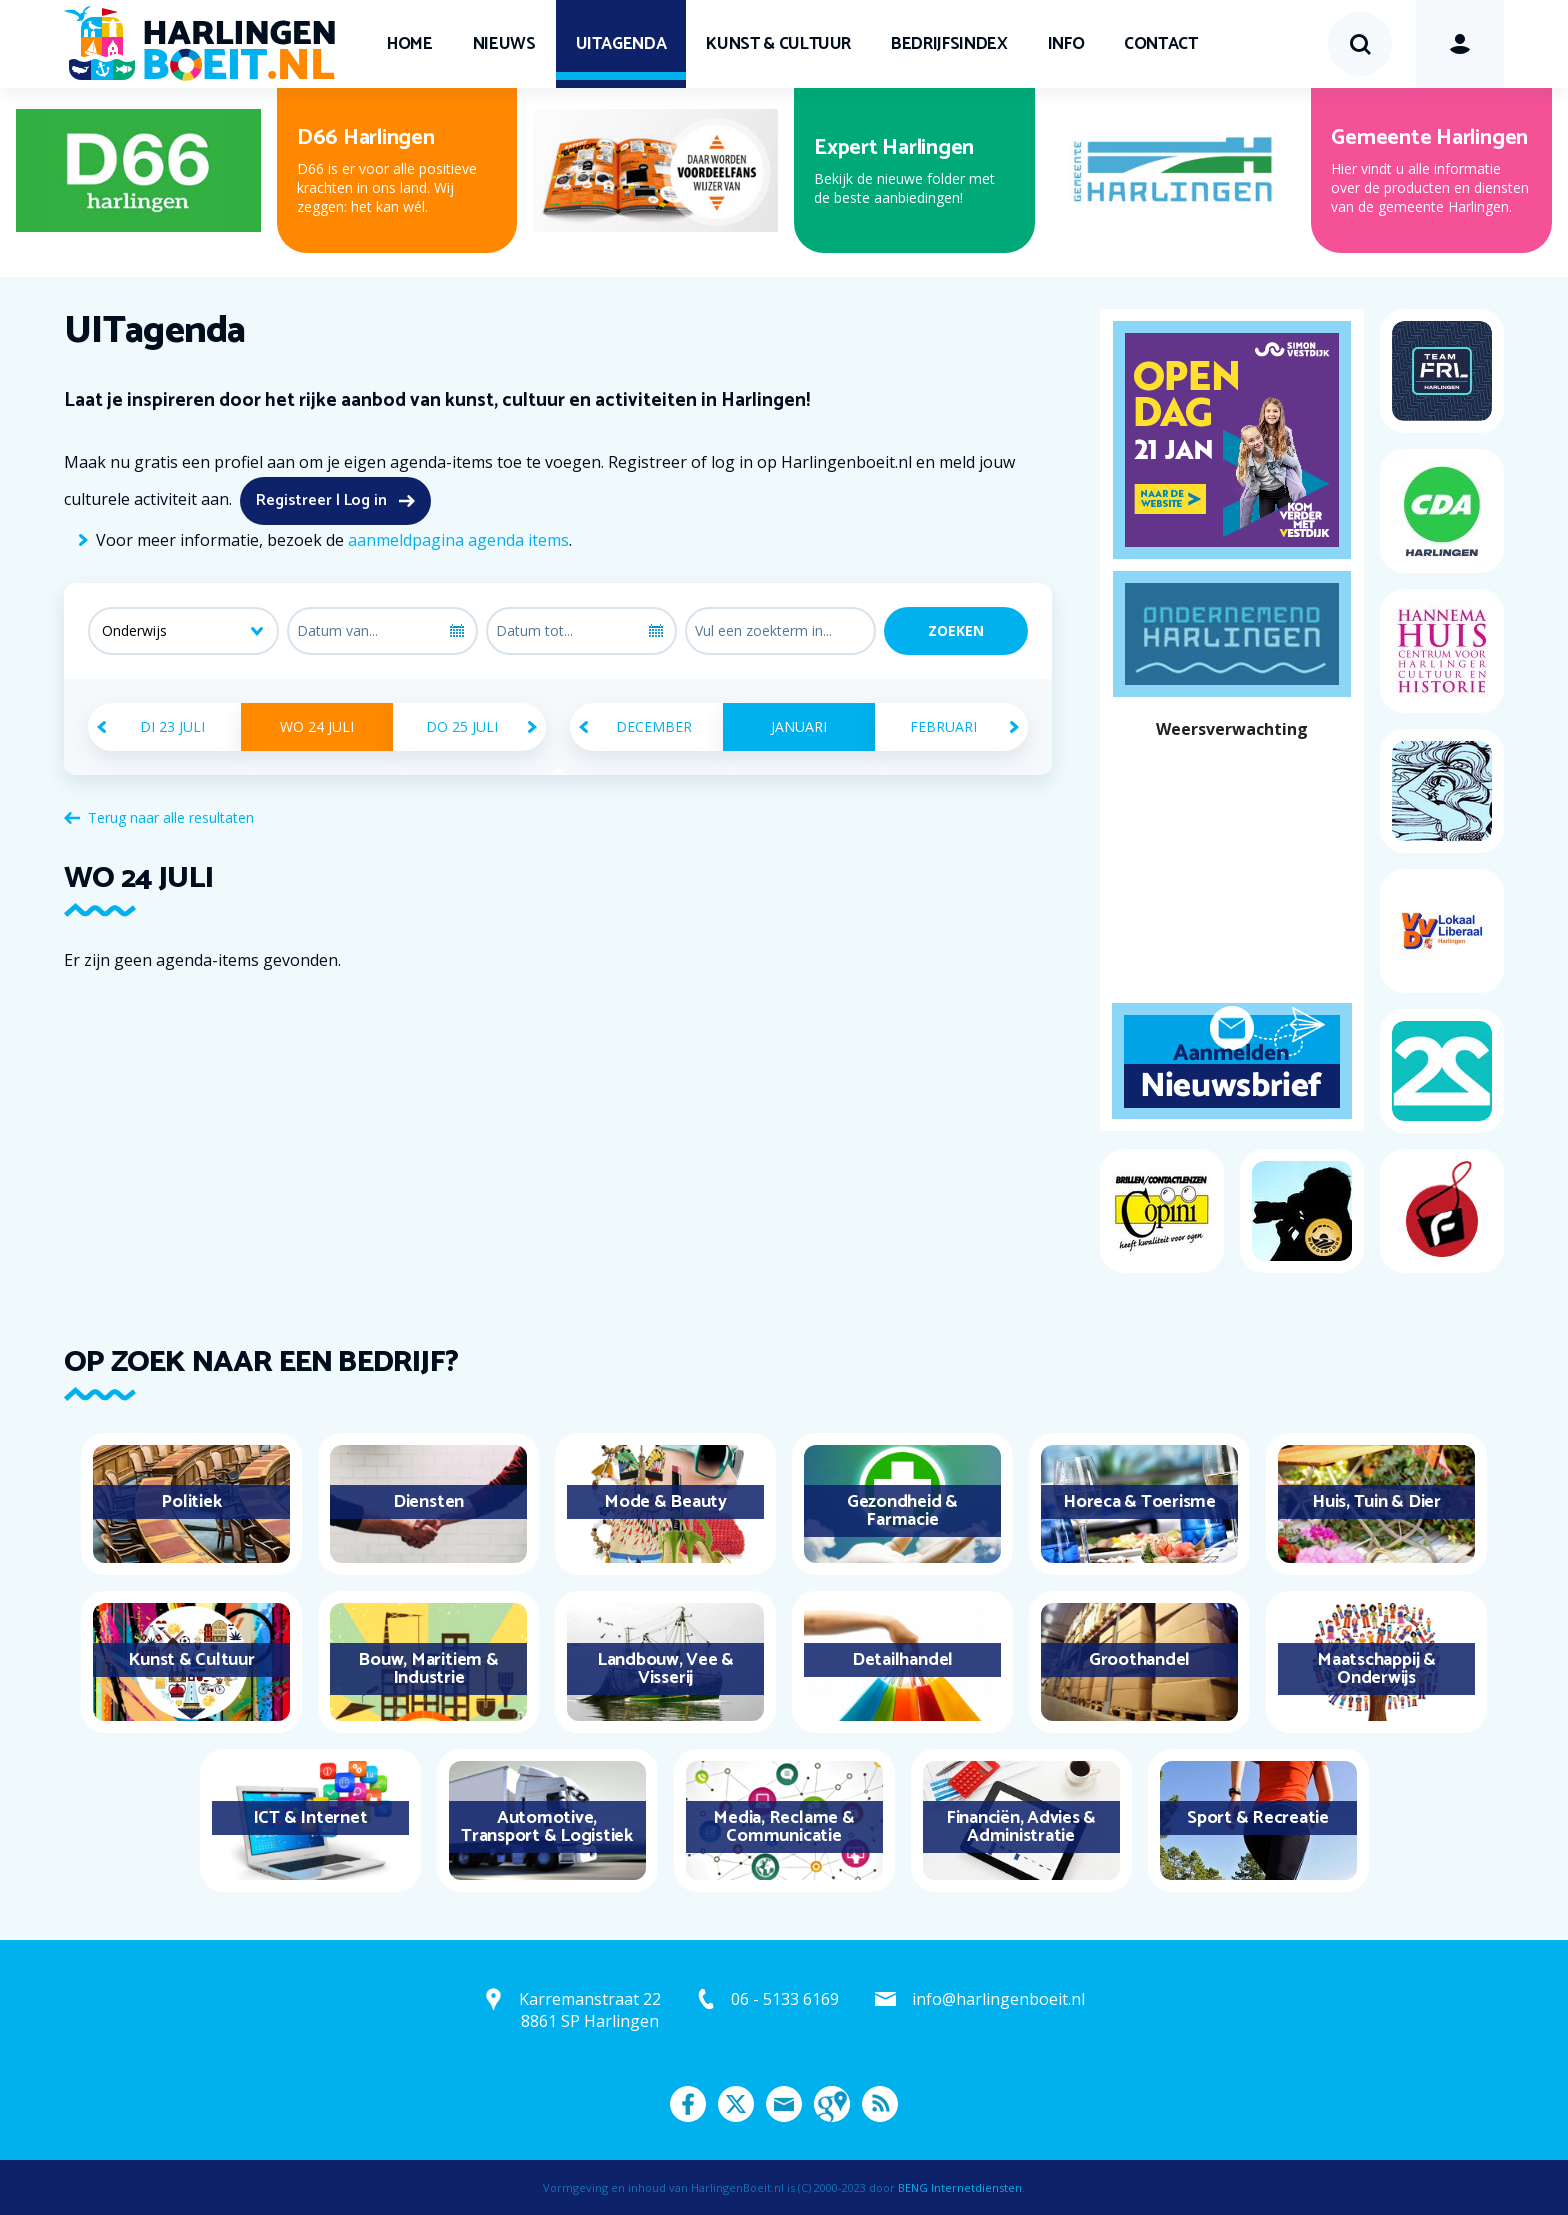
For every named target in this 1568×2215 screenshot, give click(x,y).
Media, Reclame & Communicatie (783, 1827)
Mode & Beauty (665, 1502)
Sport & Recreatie (1258, 1818)
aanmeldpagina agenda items (458, 540)
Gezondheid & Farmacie (902, 1511)
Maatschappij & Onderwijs (1376, 1669)
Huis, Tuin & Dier (1376, 1502)
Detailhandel (902, 1660)
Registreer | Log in (321, 500)
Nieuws (504, 44)
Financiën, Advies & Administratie (1021, 1827)
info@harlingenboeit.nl (998, 1999)
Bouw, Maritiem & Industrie (428, 1669)
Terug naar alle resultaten (171, 817)
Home (410, 44)
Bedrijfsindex (949, 44)
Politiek (191, 1502)
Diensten (428, 1502)
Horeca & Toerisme (1139, 1502)
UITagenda (621, 44)
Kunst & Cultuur (778, 44)
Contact (1161, 44)
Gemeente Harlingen (1429, 138)
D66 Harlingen (366, 138)
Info (1066, 44)
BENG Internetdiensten (960, 2187)
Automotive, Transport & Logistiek (547, 1827)
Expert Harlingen (894, 148)
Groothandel (1139, 1660)
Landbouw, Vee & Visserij (665, 1669)
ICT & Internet (310, 1818)
